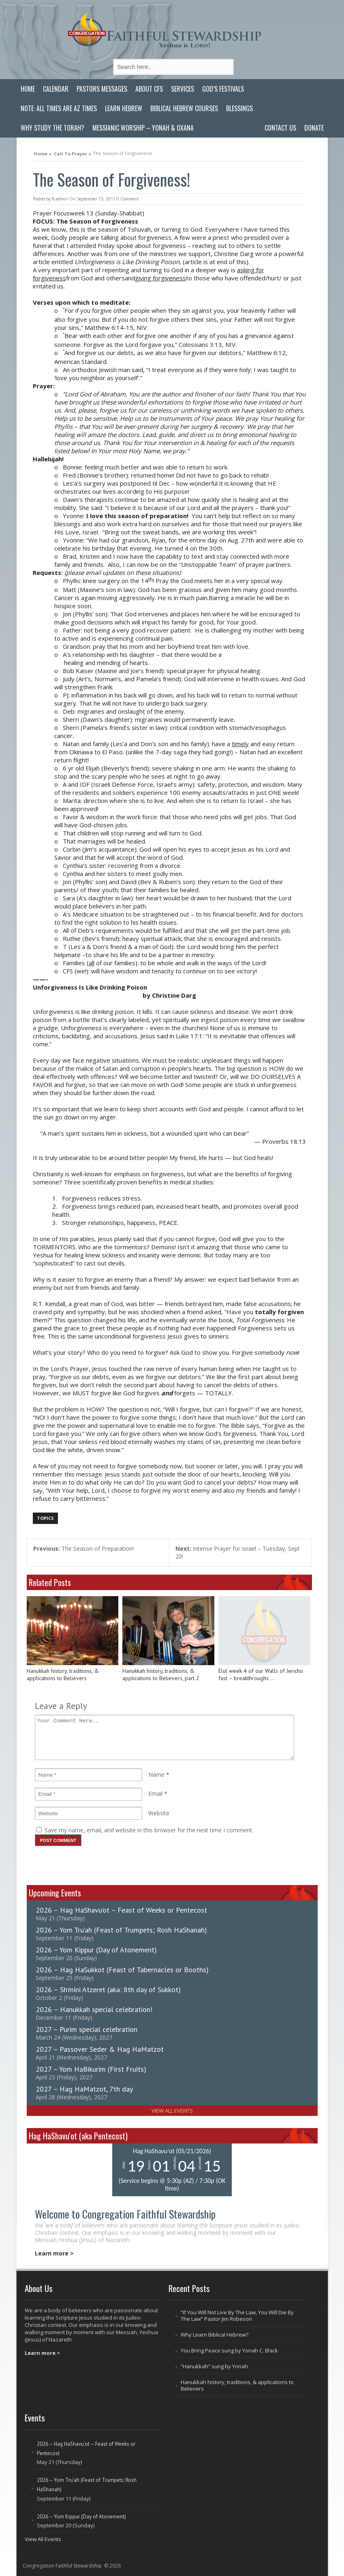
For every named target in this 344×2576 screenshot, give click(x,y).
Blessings (239, 108)
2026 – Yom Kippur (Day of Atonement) (96, 1949)
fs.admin (60, 199)
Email (155, 1793)
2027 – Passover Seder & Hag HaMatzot (100, 2049)
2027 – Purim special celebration (86, 2029)
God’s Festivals (223, 89)
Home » (42, 153)
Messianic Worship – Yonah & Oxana (143, 128)
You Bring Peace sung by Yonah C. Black (229, 2350)
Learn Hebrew (123, 108)
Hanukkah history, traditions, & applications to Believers (63, 1675)
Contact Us (280, 128)
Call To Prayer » (72, 153)
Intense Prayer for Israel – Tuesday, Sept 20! (237, 1552)
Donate (314, 128)
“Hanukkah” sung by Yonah (214, 2366)
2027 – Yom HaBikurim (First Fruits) (91, 2069)
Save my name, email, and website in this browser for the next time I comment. (149, 1830)
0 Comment (128, 199)
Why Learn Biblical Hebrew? (214, 2334)
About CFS (149, 89)
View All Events (172, 2110)
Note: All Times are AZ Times (59, 108)
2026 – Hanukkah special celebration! (94, 2009)
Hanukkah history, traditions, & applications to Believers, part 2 (160, 1675)
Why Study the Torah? (52, 128)
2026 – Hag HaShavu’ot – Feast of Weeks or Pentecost (121, 1910)
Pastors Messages (102, 89)
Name (156, 1774)
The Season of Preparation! (83, 1548)
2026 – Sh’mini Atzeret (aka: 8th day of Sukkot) (108, 1989)
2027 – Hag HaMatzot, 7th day (84, 2089)
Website (158, 1813)
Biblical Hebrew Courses (184, 108)
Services (182, 89)
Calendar (55, 89)
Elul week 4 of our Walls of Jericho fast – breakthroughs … (260, 1675)
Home (28, 89)
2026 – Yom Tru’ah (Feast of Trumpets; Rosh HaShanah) (121, 1930)
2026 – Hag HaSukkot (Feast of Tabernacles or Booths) (122, 1969)
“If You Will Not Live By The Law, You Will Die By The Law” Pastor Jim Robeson (237, 2315)
